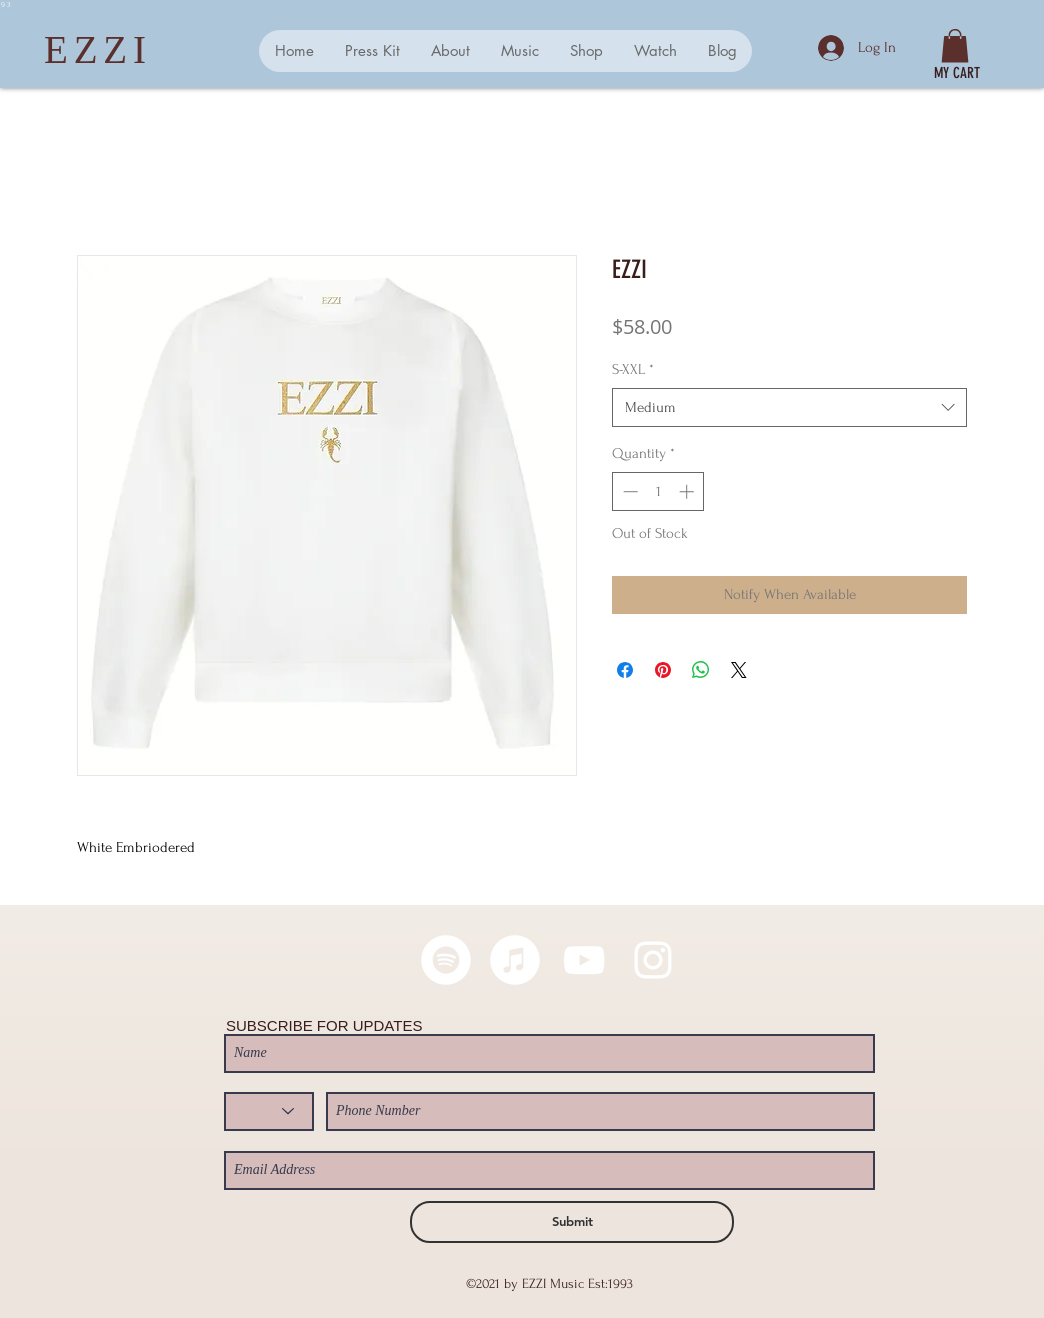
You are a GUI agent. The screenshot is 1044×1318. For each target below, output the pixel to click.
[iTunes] (515, 960)
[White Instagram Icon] (653, 960)
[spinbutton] (658, 491)
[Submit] (572, 1222)
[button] (955, 45)
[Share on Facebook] (625, 670)
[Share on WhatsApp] (701, 670)
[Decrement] (628, 491)
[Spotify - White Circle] (446, 960)
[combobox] (789, 407)
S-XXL (633, 369)
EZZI (98, 49)
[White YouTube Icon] (584, 960)
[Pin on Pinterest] (663, 670)
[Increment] (688, 491)
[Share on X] (739, 670)
